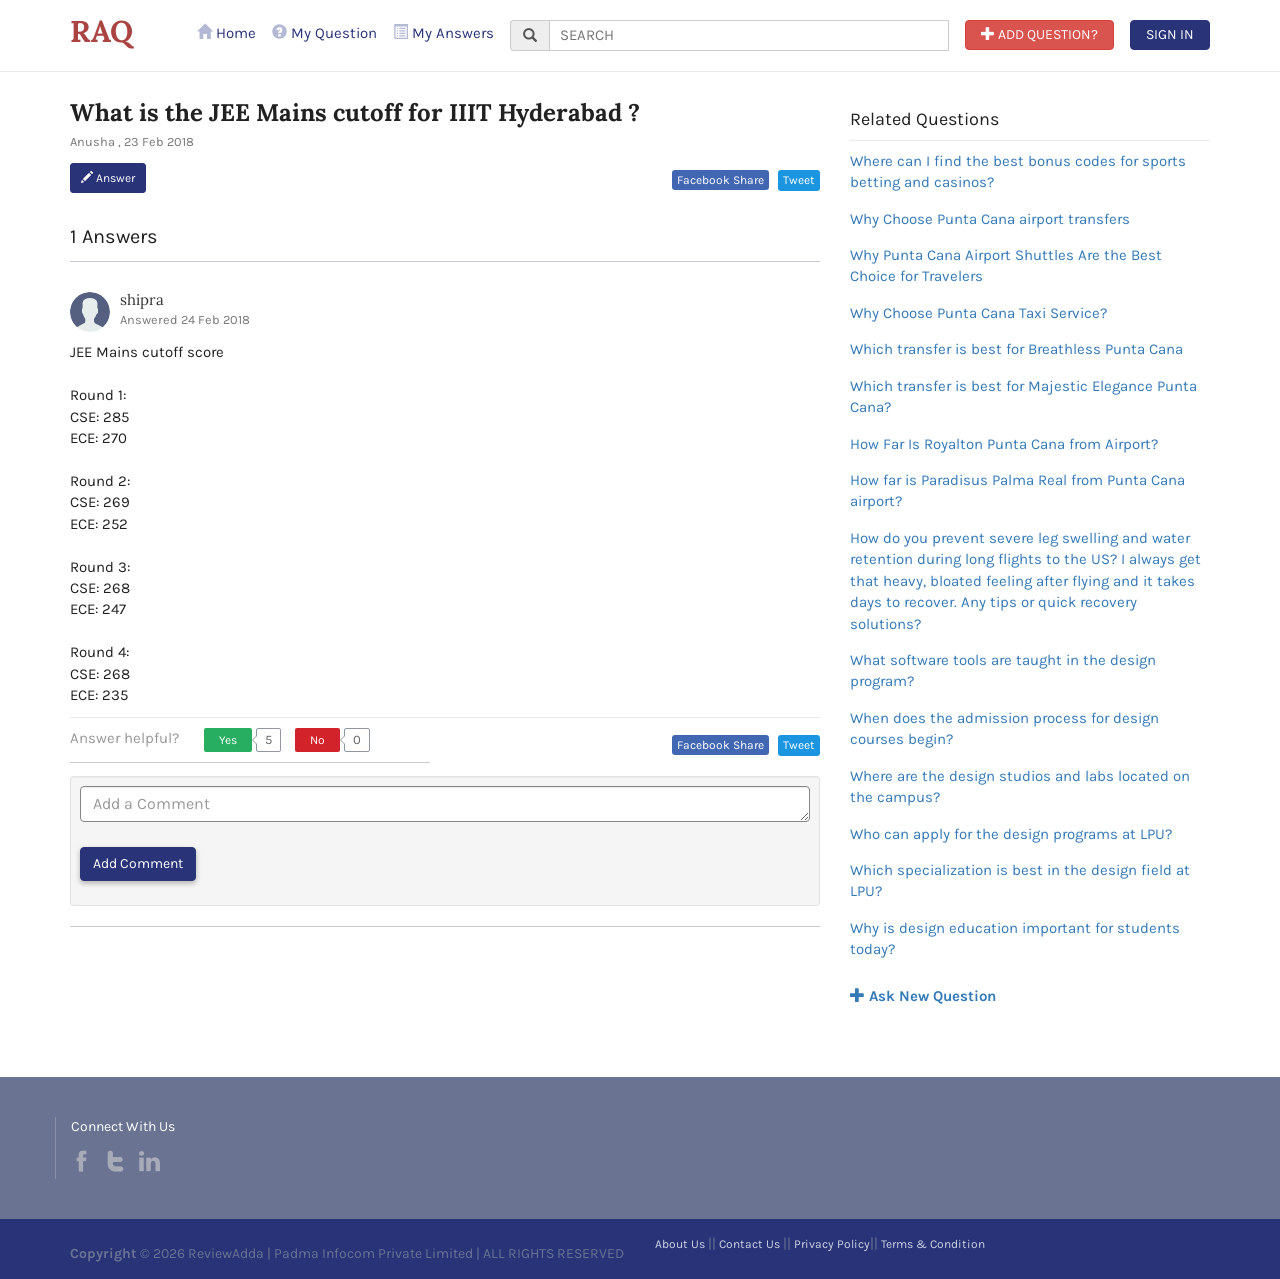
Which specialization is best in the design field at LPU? (1020, 880)
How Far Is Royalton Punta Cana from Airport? (1004, 444)
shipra (142, 299)
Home (226, 33)
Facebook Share (720, 180)
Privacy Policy (832, 1244)
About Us (680, 1244)
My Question (324, 33)
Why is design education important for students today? (1015, 938)
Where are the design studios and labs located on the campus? (1020, 786)
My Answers (443, 33)
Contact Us (749, 1244)
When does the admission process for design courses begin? (1004, 728)
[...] (749, 35)
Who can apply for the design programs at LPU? (1011, 834)
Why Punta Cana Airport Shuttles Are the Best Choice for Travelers (1006, 265)
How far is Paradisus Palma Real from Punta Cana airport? (1017, 490)
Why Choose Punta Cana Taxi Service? (978, 313)
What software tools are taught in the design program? (1003, 670)
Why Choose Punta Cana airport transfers (990, 219)
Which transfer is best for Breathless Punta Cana (1016, 349)
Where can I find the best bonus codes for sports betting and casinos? (1018, 171)
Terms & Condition (933, 1244)
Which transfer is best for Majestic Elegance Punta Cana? (1023, 396)
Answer (108, 178)
